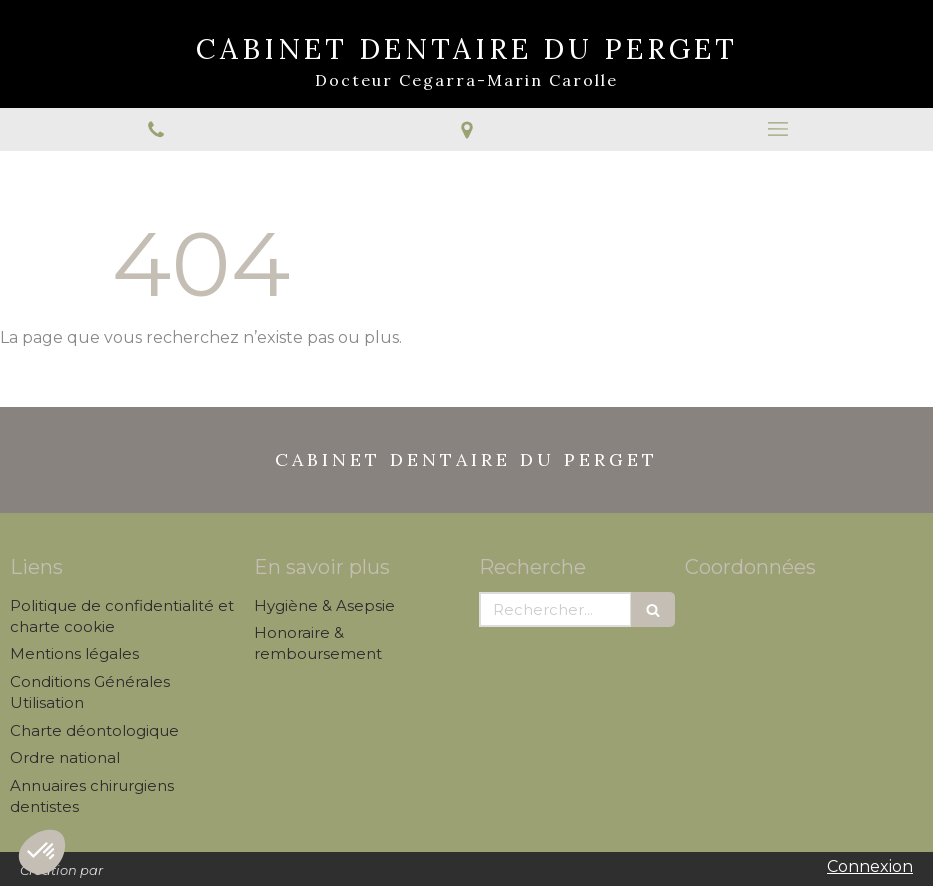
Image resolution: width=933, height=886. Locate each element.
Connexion (870, 866)
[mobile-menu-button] (777, 129)
